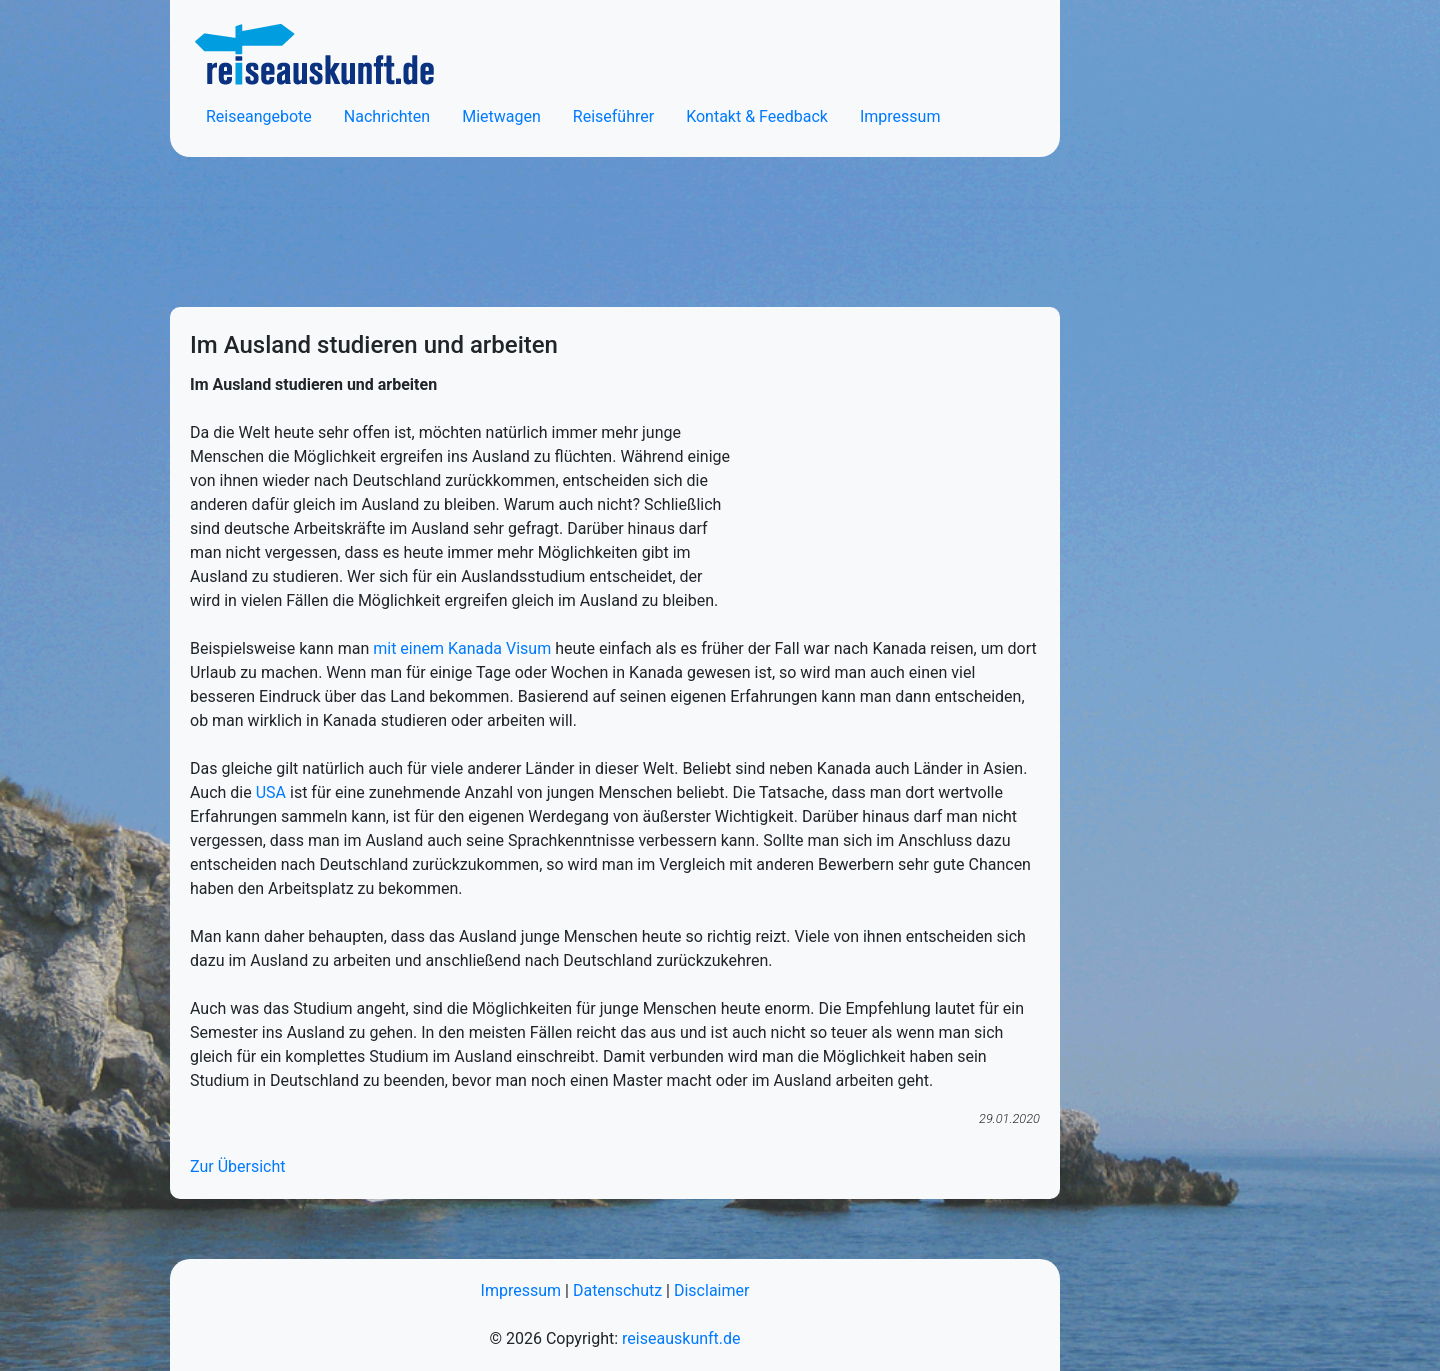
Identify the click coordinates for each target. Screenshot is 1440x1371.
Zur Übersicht (237, 1166)
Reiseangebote (259, 116)
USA (271, 792)
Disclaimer (711, 1290)
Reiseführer (613, 116)
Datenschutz (617, 1290)
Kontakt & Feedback (757, 116)
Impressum (900, 116)
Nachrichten (387, 116)
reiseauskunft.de (681, 1338)
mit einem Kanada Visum (462, 648)
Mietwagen (501, 116)
